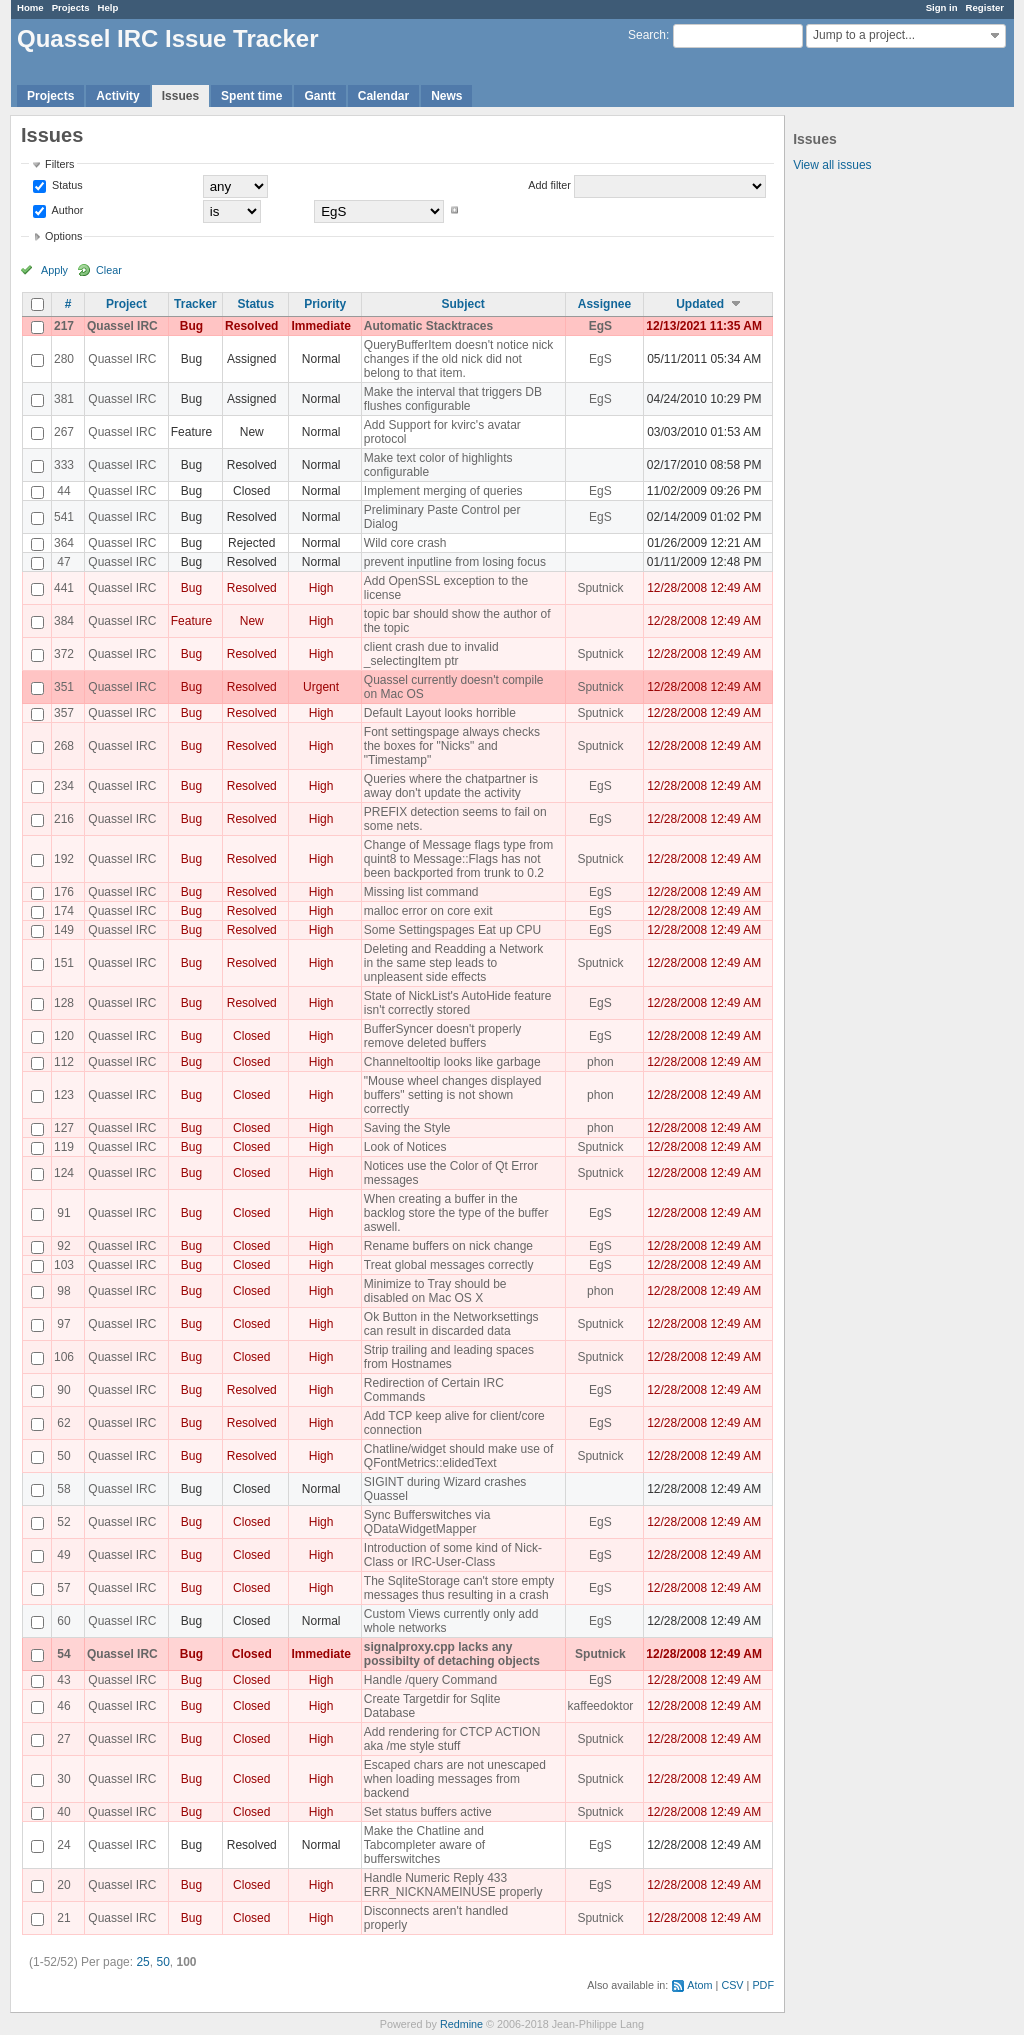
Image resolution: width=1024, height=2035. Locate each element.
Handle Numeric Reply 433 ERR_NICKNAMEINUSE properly (453, 1885)
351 (64, 687)
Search (647, 35)
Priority (325, 304)
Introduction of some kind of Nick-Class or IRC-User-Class (453, 1555)
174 (64, 911)
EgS (600, 326)
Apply (54, 270)
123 (64, 1095)
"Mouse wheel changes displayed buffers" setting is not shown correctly (453, 1095)
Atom (699, 1985)
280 (64, 359)
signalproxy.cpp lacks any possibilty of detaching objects (452, 1654)
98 (63, 1291)
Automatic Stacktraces (428, 326)
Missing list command (421, 892)
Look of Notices (405, 1147)
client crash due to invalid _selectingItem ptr (431, 654)
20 (63, 1885)
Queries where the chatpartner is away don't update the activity (451, 786)
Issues (180, 96)
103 (64, 1265)
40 (63, 1812)
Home (30, 7)
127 (64, 1128)
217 (64, 326)
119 (64, 1147)
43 (63, 1680)
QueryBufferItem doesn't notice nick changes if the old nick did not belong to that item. (459, 359)
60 (63, 1621)
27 (63, 1739)
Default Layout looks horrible (440, 713)
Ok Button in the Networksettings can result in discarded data (451, 1324)
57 (63, 1588)
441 (64, 588)
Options (63, 236)
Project (126, 304)
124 (64, 1173)
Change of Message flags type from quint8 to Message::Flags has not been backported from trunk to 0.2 (458, 859)
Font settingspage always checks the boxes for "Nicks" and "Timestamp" (452, 746)
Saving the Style (407, 1128)
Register (985, 7)
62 (63, 1423)
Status (66, 185)
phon (600, 1062)
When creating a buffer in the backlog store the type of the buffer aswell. (456, 1213)
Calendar (383, 96)
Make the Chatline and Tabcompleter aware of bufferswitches (424, 1845)
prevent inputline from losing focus (455, 562)
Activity (117, 96)
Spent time (251, 96)
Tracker (195, 304)
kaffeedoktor (601, 1706)
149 (64, 930)
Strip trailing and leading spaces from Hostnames (449, 1357)
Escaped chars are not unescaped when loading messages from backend (455, 1779)
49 (63, 1555)
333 (64, 465)
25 (142, 1962)
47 (63, 562)
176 (64, 892)
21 (63, 1918)
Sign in (942, 7)
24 (63, 1845)
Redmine (461, 2024)
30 (63, 1779)
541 (64, 517)
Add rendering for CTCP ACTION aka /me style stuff (452, 1739)
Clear (109, 270)
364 (64, 543)
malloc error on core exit (428, 911)
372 (64, 654)
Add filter (549, 185)
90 (63, 1390)
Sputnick (600, 588)
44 (63, 491)
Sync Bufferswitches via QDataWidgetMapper (427, 1522)
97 (63, 1324)
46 (63, 1706)
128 (64, 1003)
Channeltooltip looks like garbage (452, 1062)
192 (64, 859)
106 (64, 1357)
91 (63, 1213)
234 (64, 786)
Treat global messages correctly (449, 1265)
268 (64, 746)
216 (64, 819)
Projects (71, 7)
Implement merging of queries (443, 491)
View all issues (832, 165)
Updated (700, 304)
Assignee (604, 304)
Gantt (319, 96)
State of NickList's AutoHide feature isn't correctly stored (458, 1003)
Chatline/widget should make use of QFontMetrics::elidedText (458, 1456)
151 (64, 963)
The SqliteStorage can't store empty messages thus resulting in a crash (459, 1588)
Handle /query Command (430, 1680)
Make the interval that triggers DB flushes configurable (453, 399)
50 (63, 1456)
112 (64, 1062)
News (446, 96)
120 (64, 1036)
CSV (732, 1985)
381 (64, 399)
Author (66, 210)
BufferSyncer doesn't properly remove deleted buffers (443, 1036)
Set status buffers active (428, 1812)
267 (64, 432)
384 (64, 621)
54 (63, 1654)
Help (108, 7)
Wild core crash (405, 543)
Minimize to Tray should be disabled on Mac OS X (435, 1291)
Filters (59, 164)
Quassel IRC (122, 326)
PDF (763, 1985)
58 (63, 1489)
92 (63, 1246)
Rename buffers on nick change (448, 1246)
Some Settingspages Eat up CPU (452, 930)
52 (63, 1522)
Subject (463, 304)
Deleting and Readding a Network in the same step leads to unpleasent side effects (453, 963)
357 (64, 713)
